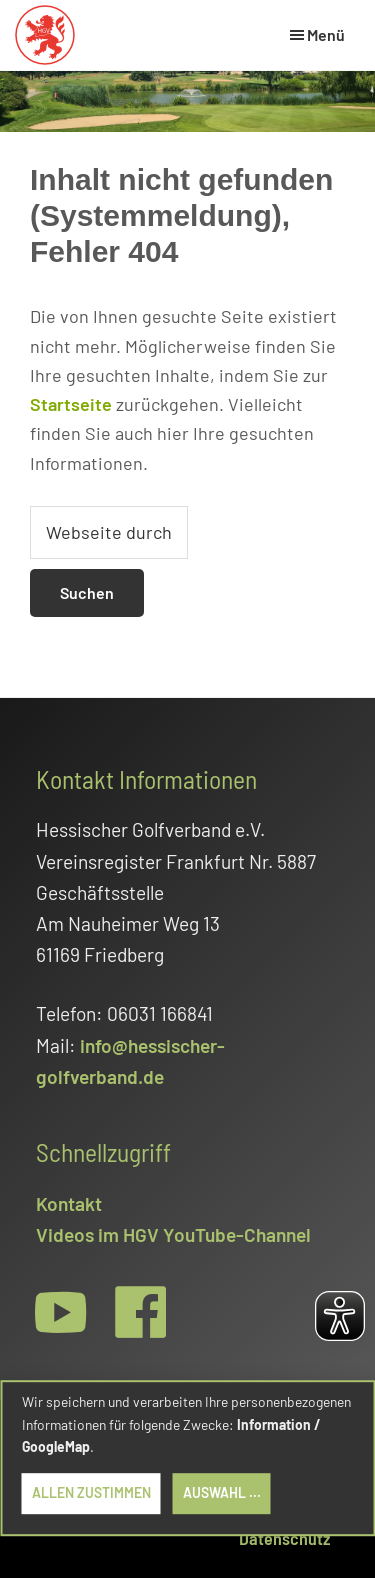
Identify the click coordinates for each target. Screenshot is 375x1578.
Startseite (71, 404)
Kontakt (69, 1203)
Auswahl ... (222, 1492)
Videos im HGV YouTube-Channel (173, 1234)
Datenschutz (284, 1538)
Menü (326, 34)
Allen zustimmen (91, 1492)
